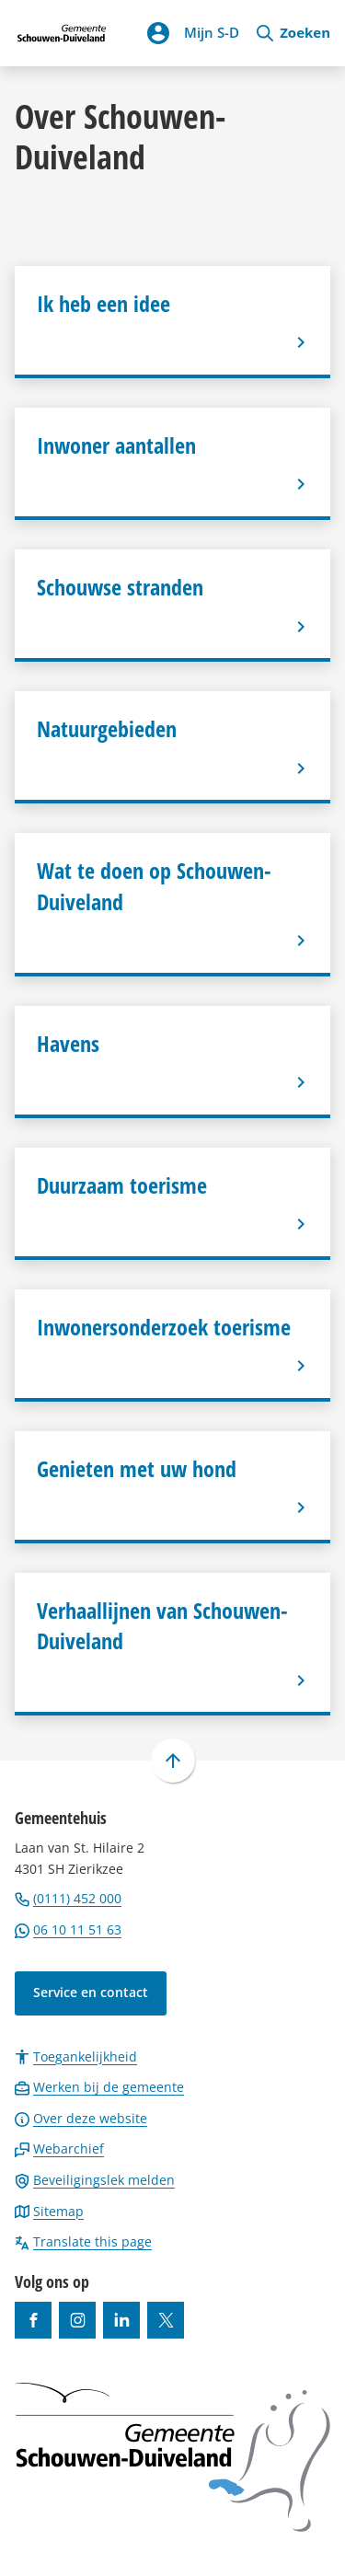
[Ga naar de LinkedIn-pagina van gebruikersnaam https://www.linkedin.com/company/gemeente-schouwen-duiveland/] (121, 2320)
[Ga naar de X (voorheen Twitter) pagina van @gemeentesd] (165, 2320)
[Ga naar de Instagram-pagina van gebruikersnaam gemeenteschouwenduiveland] (77, 2320)
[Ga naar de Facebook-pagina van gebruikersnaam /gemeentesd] (33, 2320)
